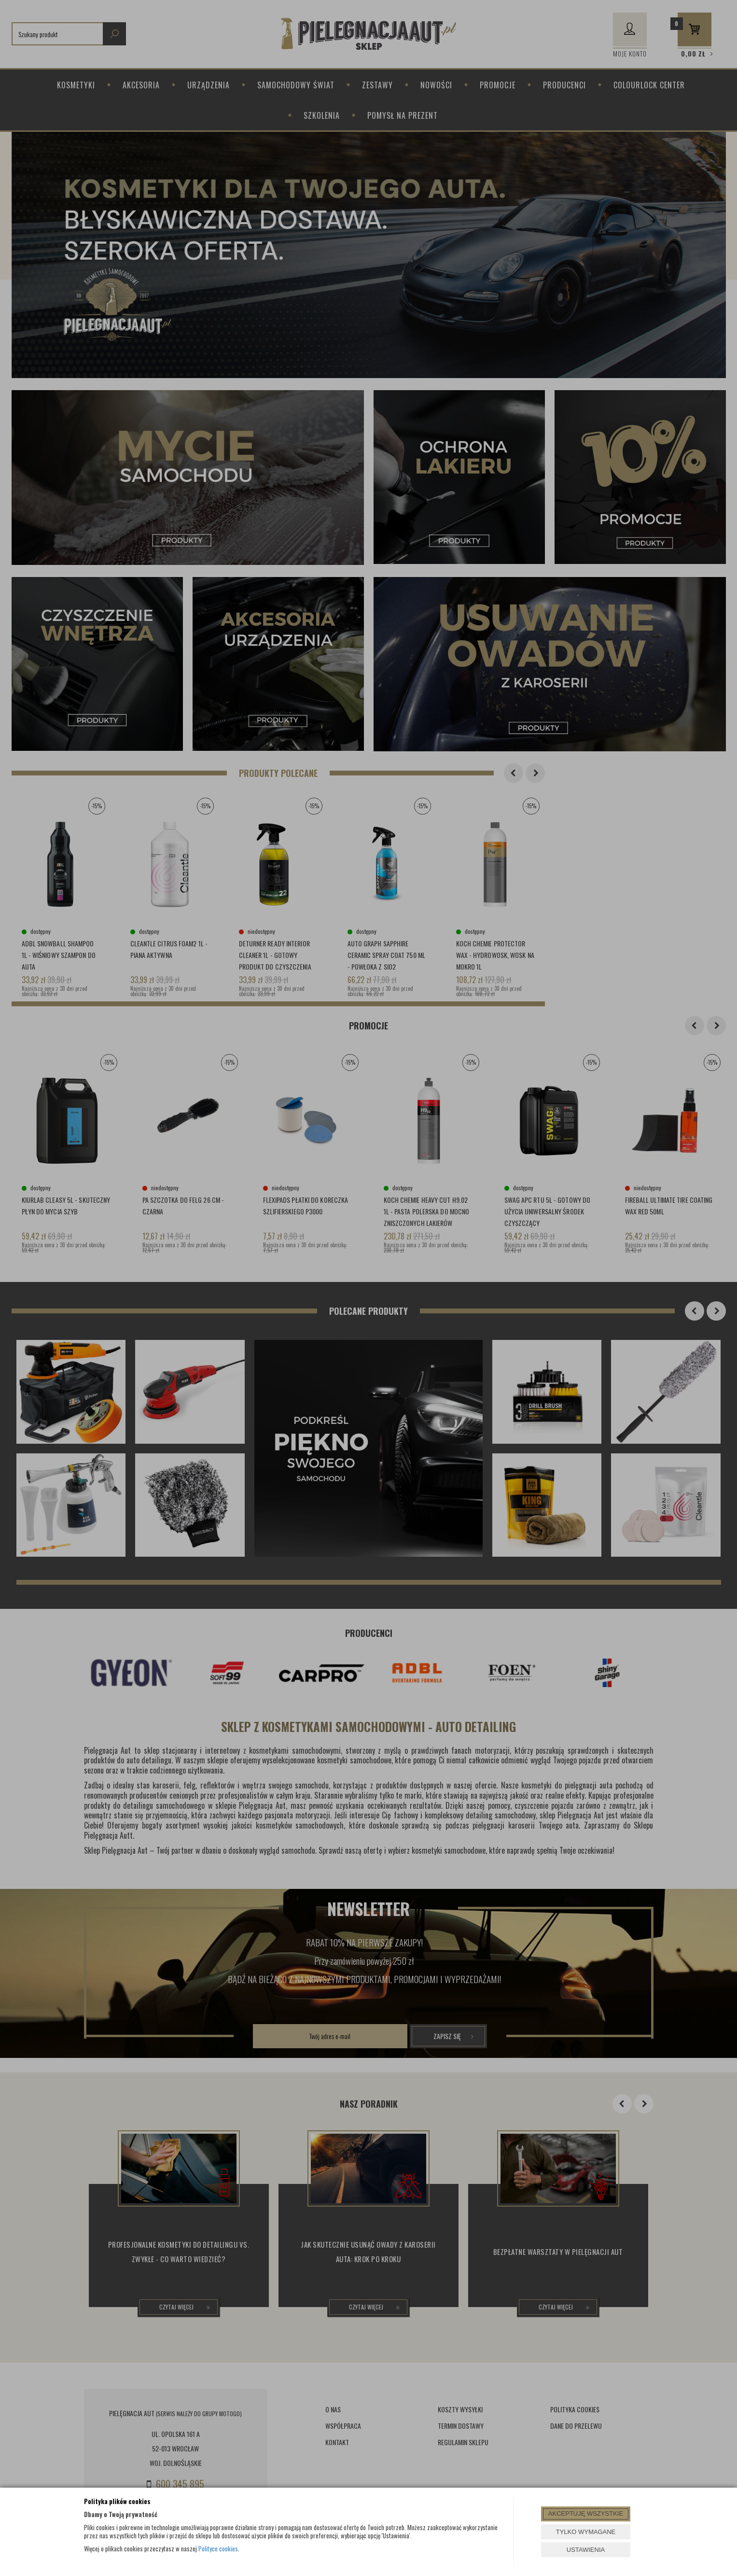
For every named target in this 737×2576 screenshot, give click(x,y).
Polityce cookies (218, 2548)
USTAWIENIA (586, 2549)
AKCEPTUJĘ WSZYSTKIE (585, 2513)
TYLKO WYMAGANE (586, 2531)
